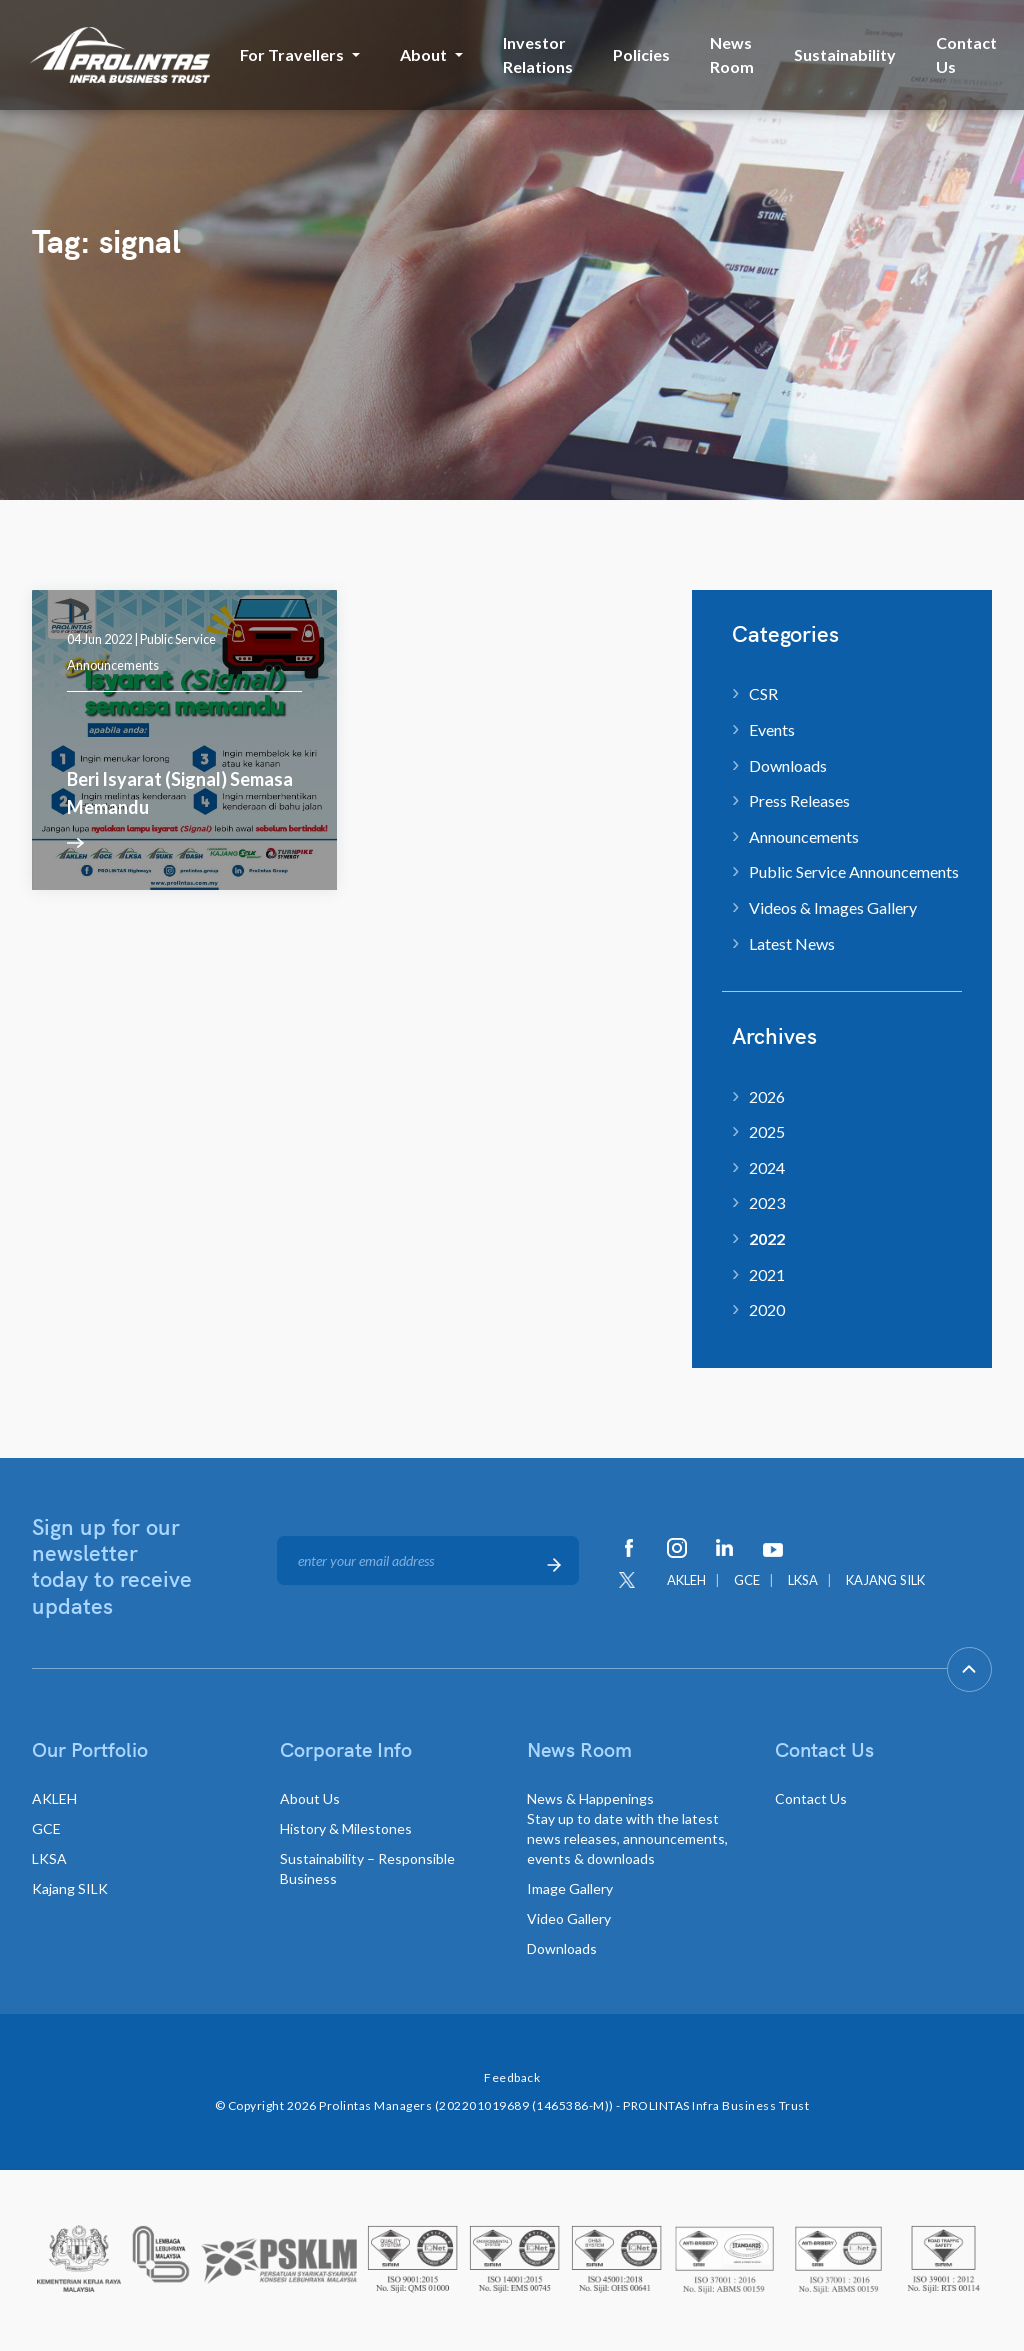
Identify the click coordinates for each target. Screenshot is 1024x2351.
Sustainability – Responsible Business (367, 1868)
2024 (767, 1167)
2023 (767, 1202)
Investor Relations (538, 54)
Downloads (788, 765)
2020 (767, 1309)
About (423, 54)
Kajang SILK (70, 1888)
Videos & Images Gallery (833, 907)
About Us (310, 1798)
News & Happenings (627, 1828)
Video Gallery (569, 1918)
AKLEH (686, 1580)
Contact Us (966, 54)
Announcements (804, 836)
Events (772, 729)
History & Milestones (346, 1828)
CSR (763, 693)
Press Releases (799, 800)
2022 (767, 1238)
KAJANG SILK (885, 1580)
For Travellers (292, 54)
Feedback (512, 2077)
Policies (641, 54)
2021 (767, 1274)
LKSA (803, 1580)
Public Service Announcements (854, 871)
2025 (767, 1131)
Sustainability (845, 54)
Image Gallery (570, 1888)
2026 (767, 1096)
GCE (747, 1580)
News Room (732, 54)
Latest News (792, 943)
